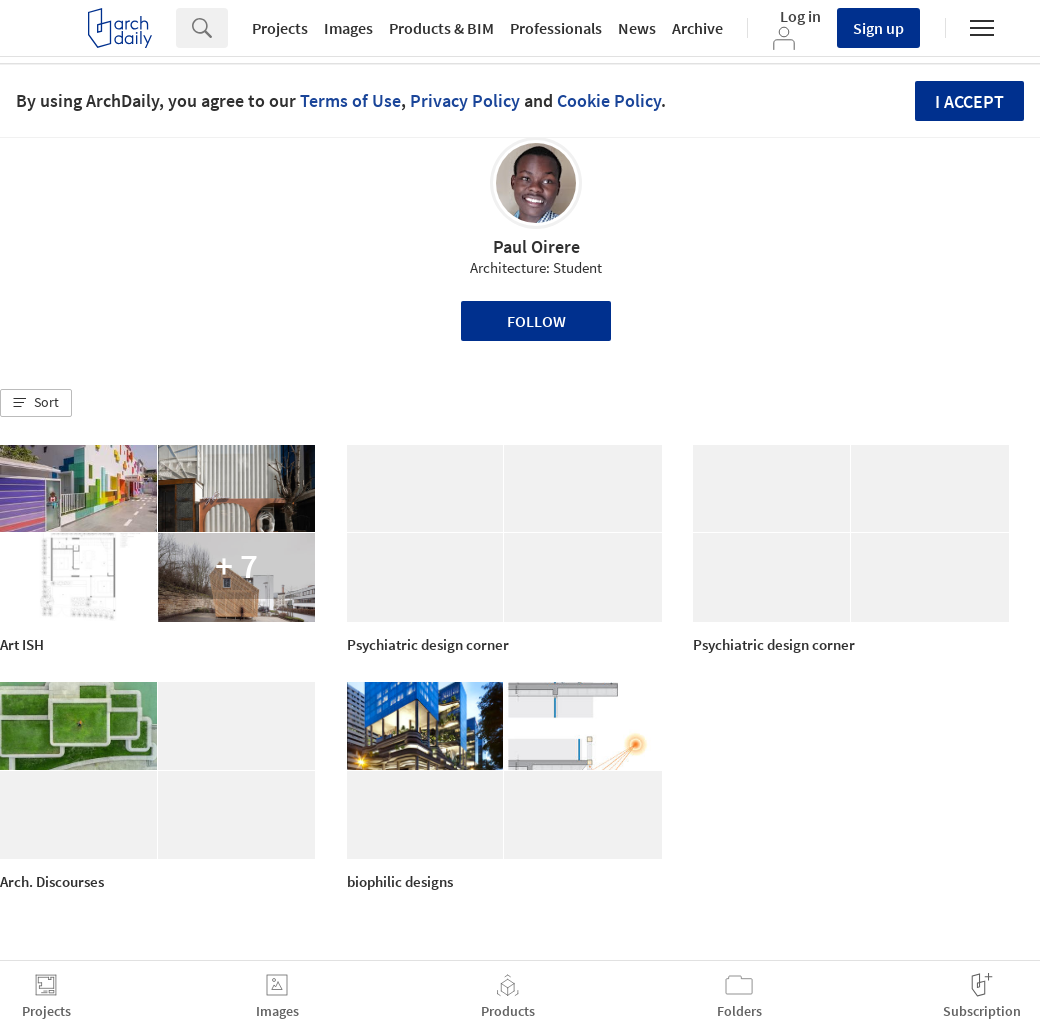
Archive (697, 28)
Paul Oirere (536, 246)
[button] (36, 403)
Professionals (556, 28)
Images (348, 28)
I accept (969, 101)
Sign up (878, 28)
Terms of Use (350, 100)
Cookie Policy (609, 100)
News (637, 28)
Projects (280, 28)
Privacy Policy (465, 100)
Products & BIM (441, 28)
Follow (536, 321)
